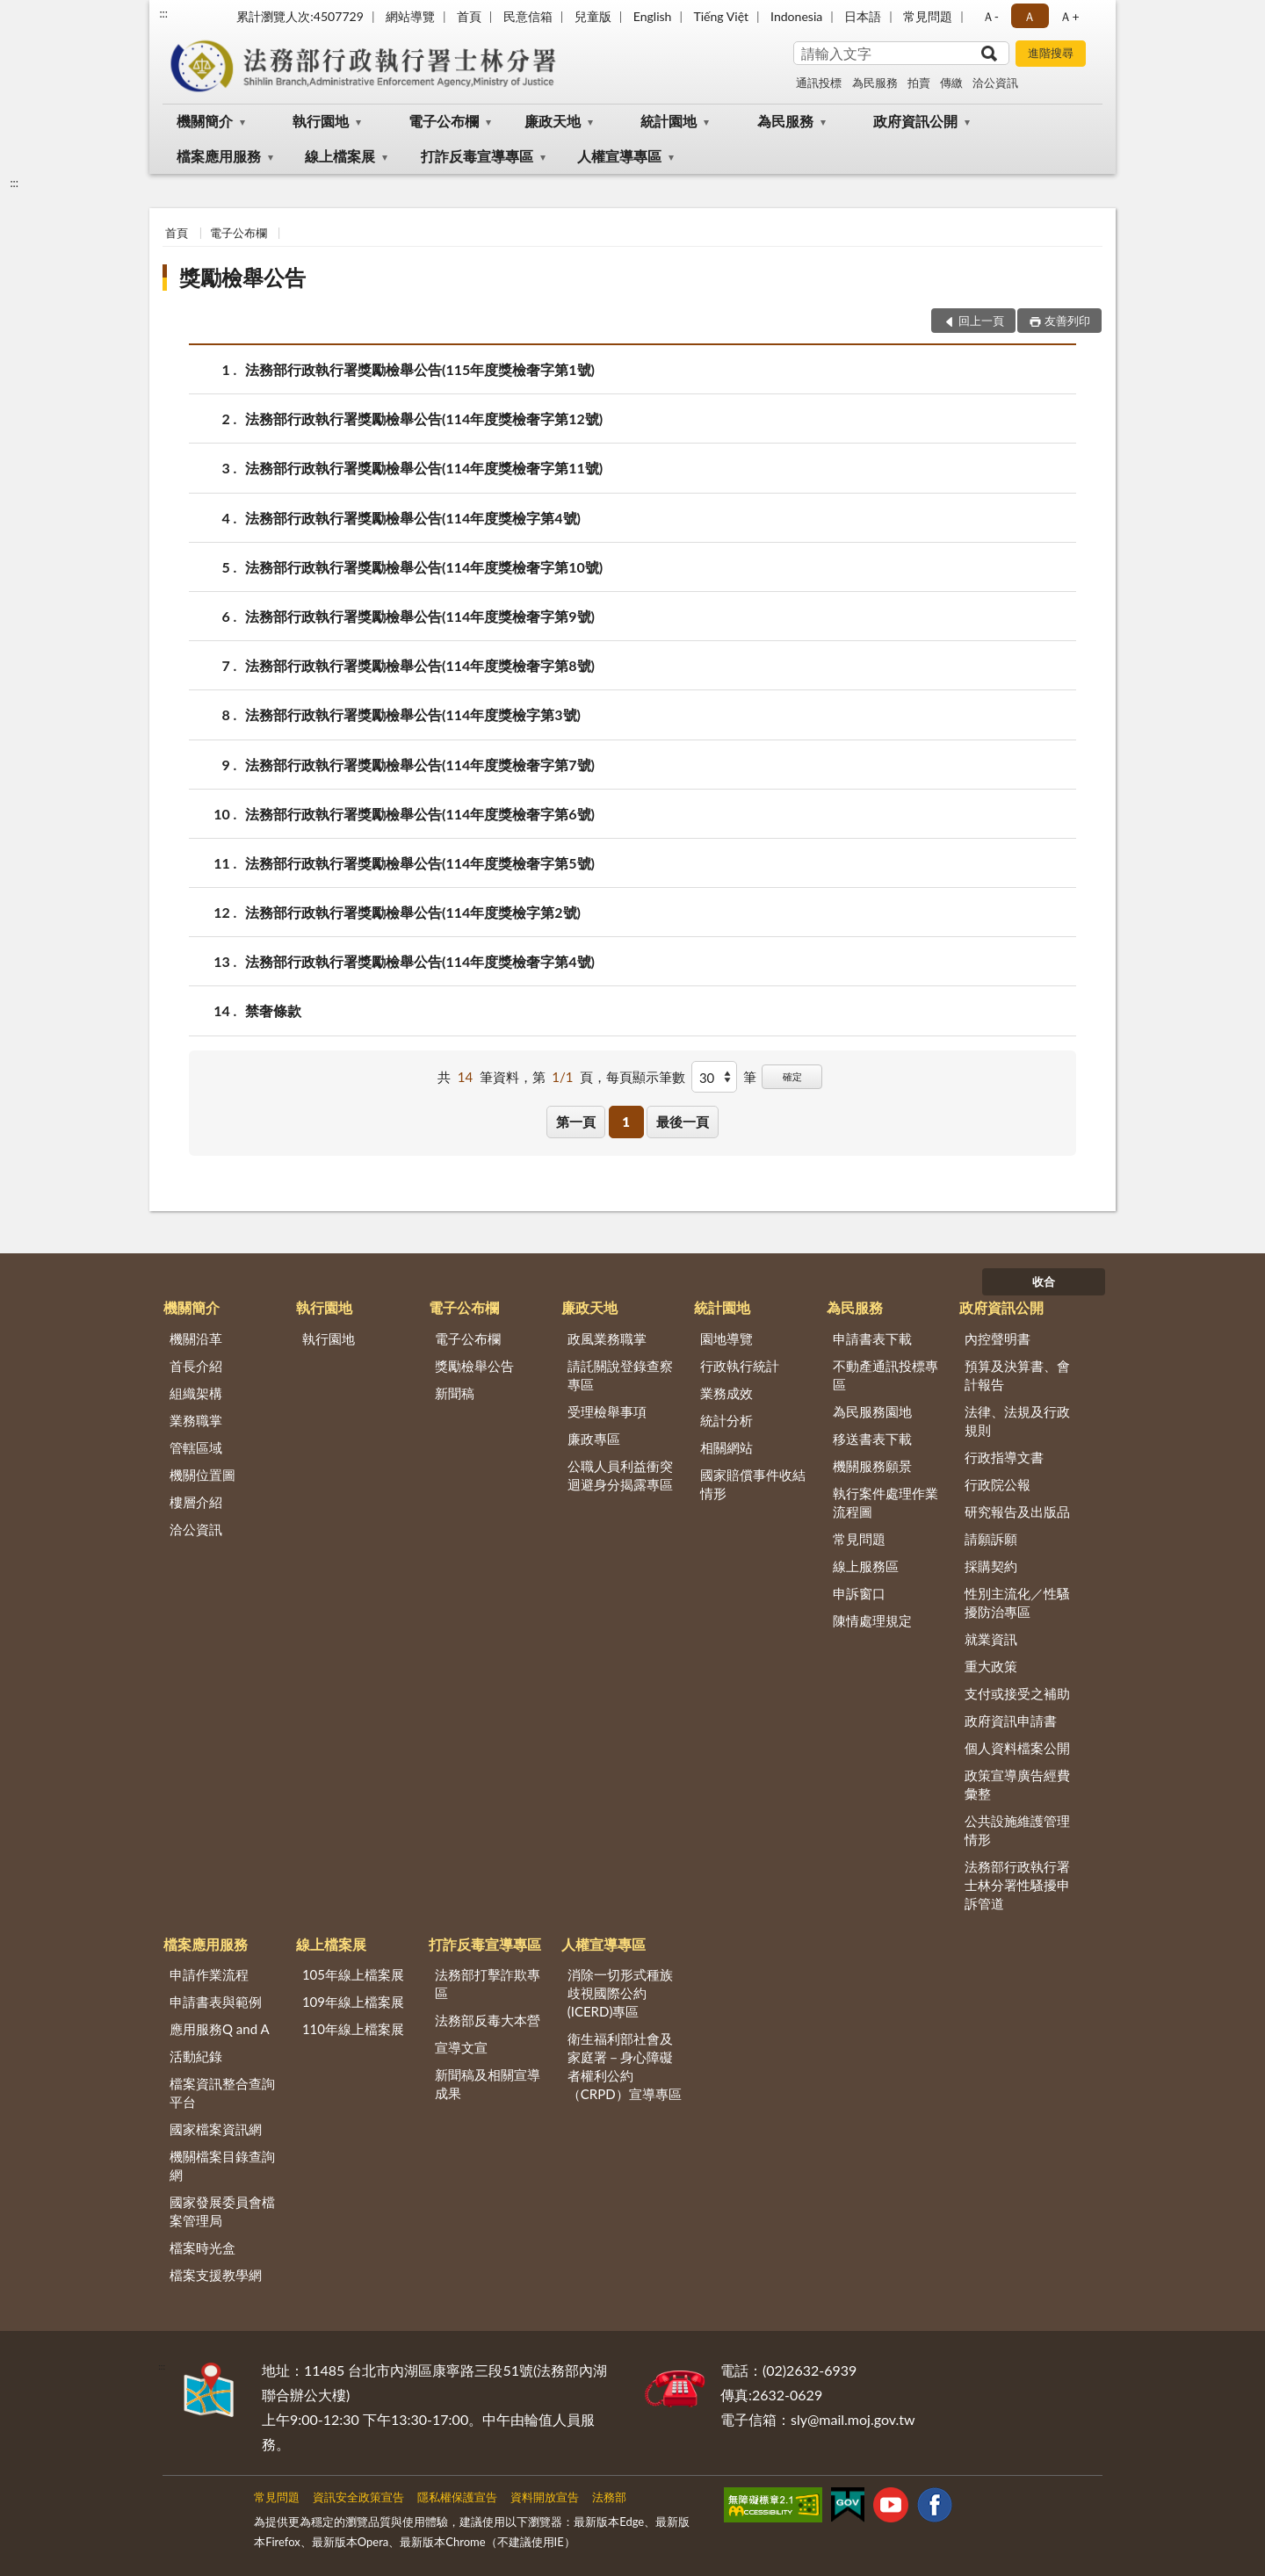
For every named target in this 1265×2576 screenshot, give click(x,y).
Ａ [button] (1029, 16)
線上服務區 (866, 1566)
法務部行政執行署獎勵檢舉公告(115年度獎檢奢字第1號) (420, 369)
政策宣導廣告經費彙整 (1017, 1784)
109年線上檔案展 (353, 2002)
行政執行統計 (739, 1366)
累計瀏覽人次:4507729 (300, 16)
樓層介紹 (196, 1502)
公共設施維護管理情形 (1017, 1830)
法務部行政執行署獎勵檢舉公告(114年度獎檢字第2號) (413, 912)
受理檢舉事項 (607, 1411)
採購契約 (991, 1566)
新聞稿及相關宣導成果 (487, 2084)
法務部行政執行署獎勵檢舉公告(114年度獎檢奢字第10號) (424, 567)
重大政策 (991, 1666)
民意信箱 (528, 16)
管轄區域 (196, 1447)
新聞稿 (454, 1393)
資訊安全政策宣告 (358, 2497)
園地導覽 (726, 1338)
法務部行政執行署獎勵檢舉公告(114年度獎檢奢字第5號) (420, 863)
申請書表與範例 (216, 2002)
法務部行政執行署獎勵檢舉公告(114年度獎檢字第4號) (413, 518)
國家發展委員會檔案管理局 (222, 2211)
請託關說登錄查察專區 (620, 1375)
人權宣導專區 (619, 156)
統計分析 (726, 1420)
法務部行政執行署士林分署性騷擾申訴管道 (1017, 1884)
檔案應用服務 (219, 156)
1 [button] (626, 1121)
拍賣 (918, 83)
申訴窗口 (859, 1593)
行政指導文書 (1004, 1457)
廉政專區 (593, 1439)
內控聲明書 (997, 1338)
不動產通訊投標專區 (885, 1375)
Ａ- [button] (990, 16)
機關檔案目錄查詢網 (222, 2165)
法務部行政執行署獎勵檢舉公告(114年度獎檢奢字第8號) (420, 665)
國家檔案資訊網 (216, 2129)
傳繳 (951, 83)
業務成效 (726, 1393)
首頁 (469, 16)
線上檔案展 (340, 156)
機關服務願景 (872, 1466)
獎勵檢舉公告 (242, 277)
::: (163, 13)
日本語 (862, 16)
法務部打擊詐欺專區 (487, 1983)
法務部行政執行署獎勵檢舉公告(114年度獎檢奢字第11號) (424, 468)
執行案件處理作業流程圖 (885, 1502)
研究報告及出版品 (1017, 1511)
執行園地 (321, 120)
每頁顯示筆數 (645, 1077)
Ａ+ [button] (1069, 16)
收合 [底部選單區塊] (1043, 1281)
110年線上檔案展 (353, 2029)
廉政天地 (552, 120)
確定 (792, 1076)
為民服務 (875, 83)
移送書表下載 (872, 1439)
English (652, 16)
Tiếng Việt (720, 16)
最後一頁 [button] (682, 1121)
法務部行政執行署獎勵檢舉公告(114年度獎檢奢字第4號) (420, 961)
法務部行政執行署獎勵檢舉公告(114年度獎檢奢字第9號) (420, 616)
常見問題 (927, 16)
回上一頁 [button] (981, 321)
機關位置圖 (202, 1475)
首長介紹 (196, 1366)
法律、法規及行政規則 (1017, 1420)
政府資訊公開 (915, 120)
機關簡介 (205, 120)
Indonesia (796, 16)
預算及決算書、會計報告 (1017, 1375)
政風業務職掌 (607, 1338)
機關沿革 (196, 1338)
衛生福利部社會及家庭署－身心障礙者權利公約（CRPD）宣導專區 (624, 2066)
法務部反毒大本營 (487, 2020)
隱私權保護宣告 (457, 2497)
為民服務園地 (872, 1411)
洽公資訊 (995, 83)
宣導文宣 (461, 2047)
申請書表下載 (872, 1338)
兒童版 (593, 16)
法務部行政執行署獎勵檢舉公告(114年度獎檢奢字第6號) (420, 814)
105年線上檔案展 (353, 1974)
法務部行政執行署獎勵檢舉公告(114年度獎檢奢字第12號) (424, 418)
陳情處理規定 (872, 1620)
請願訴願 (991, 1539)
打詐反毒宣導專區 (477, 156)
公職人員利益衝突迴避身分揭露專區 (620, 1475)
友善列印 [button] (1067, 321)
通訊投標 (819, 83)
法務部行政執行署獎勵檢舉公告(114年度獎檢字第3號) (413, 714)
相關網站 (726, 1447)
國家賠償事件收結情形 (753, 1484)
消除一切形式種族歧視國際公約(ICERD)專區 (620, 1992)
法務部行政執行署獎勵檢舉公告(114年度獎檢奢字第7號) (420, 764)
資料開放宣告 (544, 2497)
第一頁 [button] (576, 1121)
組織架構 (196, 1393)
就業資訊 (991, 1639)
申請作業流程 (209, 1974)
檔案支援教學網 (216, 2275)
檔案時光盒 (202, 2247)
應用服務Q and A (220, 2029)
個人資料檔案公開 (1017, 1748)
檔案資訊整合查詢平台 (222, 2092)
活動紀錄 (196, 2056)
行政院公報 (997, 1484)
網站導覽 (410, 16)
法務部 (609, 2497)
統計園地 (668, 120)
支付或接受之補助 (1017, 1693)
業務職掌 (196, 1420)
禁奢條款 (273, 1010)
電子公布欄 (443, 120)
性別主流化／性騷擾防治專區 (1017, 1602)
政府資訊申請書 (1011, 1720)
